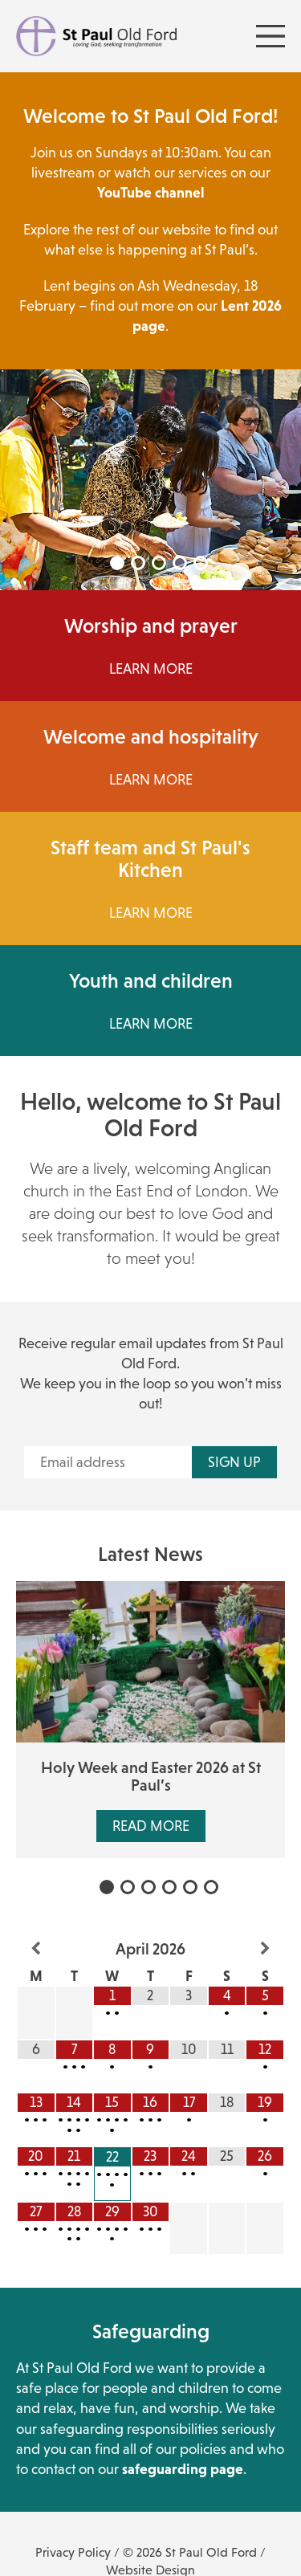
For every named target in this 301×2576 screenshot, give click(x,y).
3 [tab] (159, 563)
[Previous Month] (36, 1949)
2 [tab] (138, 563)
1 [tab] (117, 563)
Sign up (234, 1462)
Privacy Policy (73, 2552)
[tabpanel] (150, 479)
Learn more (151, 913)
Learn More (151, 669)
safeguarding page (182, 2469)
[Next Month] (264, 1949)
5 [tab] (200, 563)
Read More (150, 1826)
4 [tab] (180, 563)
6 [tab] (211, 1887)
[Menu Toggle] (270, 36)
